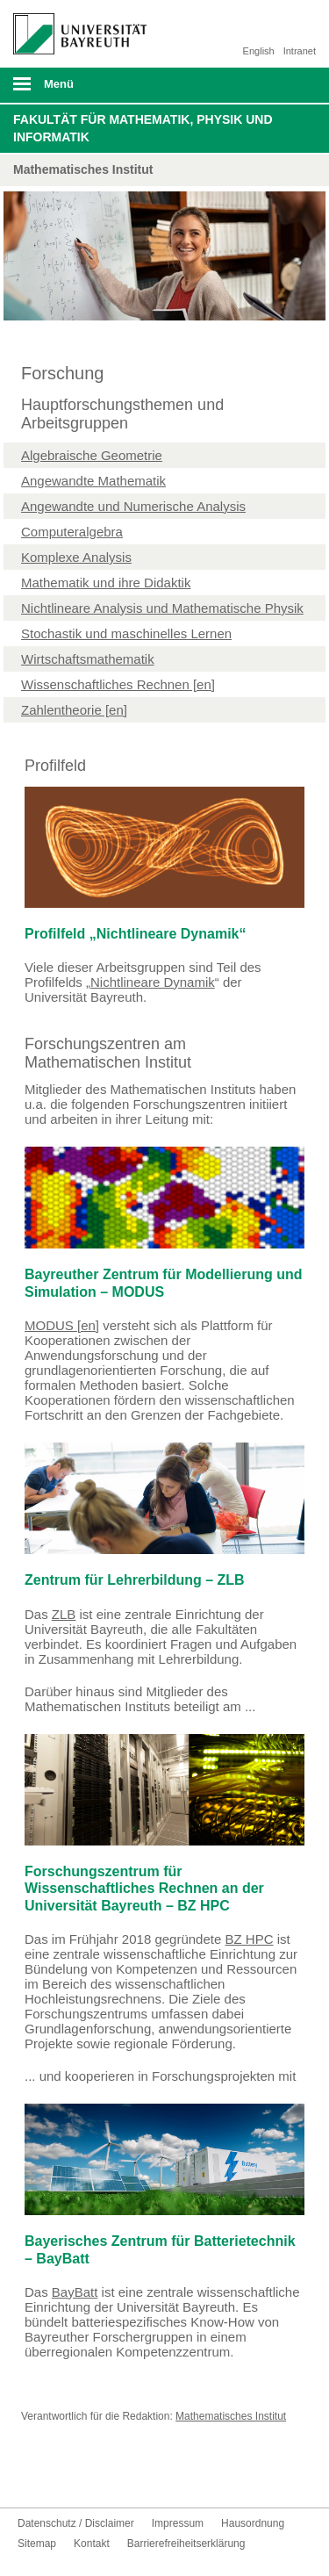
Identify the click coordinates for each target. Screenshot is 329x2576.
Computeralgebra (72, 531)
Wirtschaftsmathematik (87, 658)
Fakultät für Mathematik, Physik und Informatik (143, 128)
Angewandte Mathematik (93, 480)
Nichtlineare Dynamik (152, 982)
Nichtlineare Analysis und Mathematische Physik (162, 608)
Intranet (299, 51)
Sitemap (37, 2543)
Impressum (178, 2523)
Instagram (87, 2474)
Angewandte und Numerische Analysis (133, 506)
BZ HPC (249, 1939)
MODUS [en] (62, 1325)
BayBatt (75, 2292)
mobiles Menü (73, 89)
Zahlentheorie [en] (74, 709)
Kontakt (144, 2474)
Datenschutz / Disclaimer (76, 2523)
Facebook (31, 2474)
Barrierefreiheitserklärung (186, 2543)
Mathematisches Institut (230, 2416)
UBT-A (115, 2474)
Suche (287, 85)
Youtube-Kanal (59, 2474)
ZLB (64, 1614)
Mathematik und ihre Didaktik (105, 582)
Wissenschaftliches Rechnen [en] (118, 684)
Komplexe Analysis (76, 557)
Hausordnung (252, 2523)
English (259, 51)
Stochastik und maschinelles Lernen (126, 633)
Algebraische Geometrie (91, 455)
